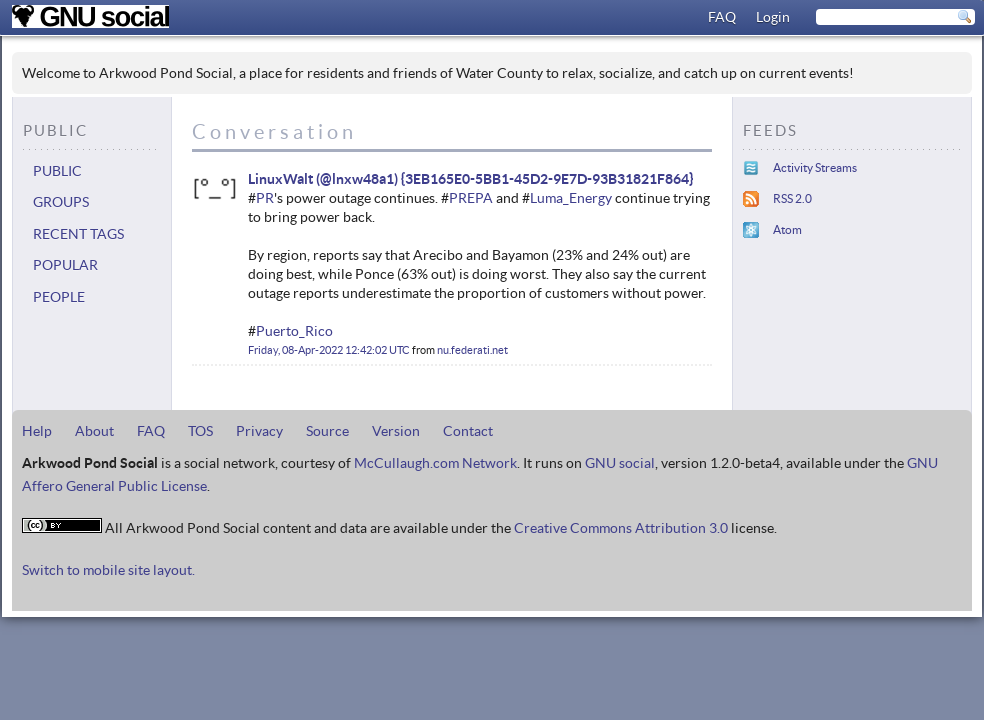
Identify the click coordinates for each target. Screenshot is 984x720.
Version (396, 431)
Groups (61, 202)
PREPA (471, 198)
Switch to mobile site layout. (108, 570)
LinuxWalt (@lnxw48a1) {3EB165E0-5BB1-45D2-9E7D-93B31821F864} (470, 179)
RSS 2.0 (792, 198)
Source (327, 431)
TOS (200, 431)
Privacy (259, 431)
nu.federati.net (472, 350)
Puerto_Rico (294, 331)
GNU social (620, 463)
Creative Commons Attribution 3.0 (621, 528)
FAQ (722, 17)
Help (37, 431)
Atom (787, 229)
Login (773, 17)
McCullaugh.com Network (435, 463)
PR (265, 198)
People (59, 297)
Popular (65, 265)
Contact (468, 431)
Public (57, 171)
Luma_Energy (571, 198)
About (94, 431)
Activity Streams (815, 167)
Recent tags (78, 234)
